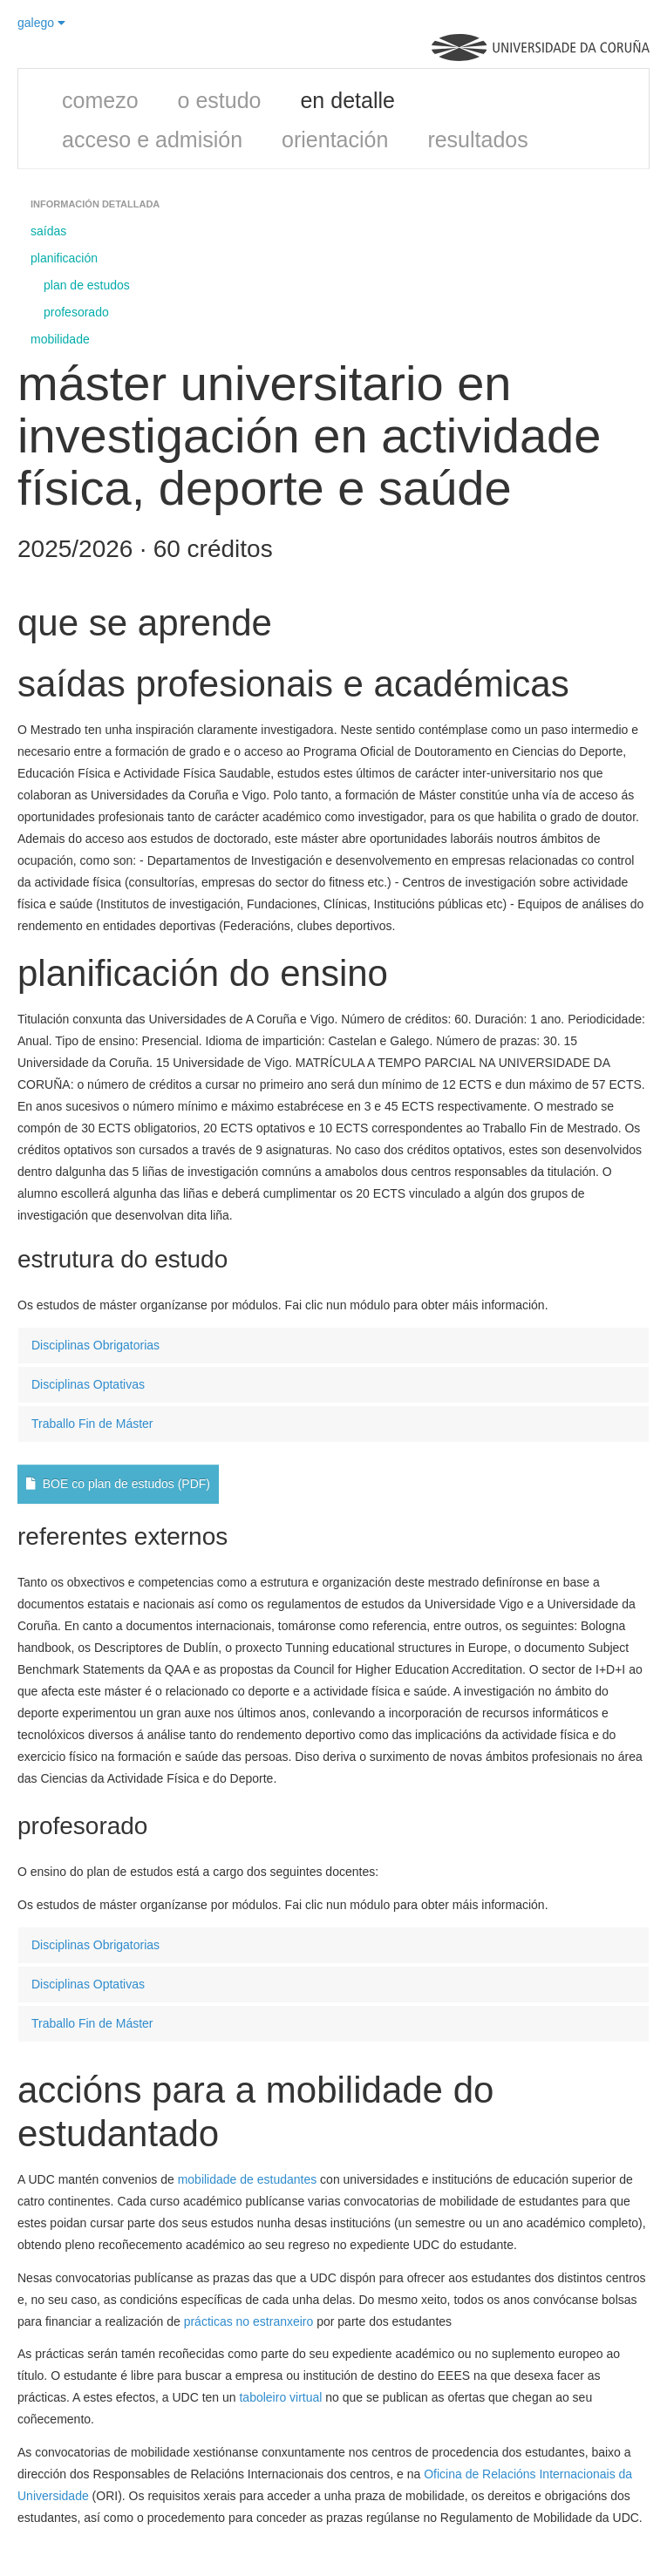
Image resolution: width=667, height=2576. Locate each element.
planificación (64, 258)
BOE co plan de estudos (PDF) (118, 1484)
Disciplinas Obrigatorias (95, 1345)
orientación (335, 139)
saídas (48, 231)
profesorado (76, 312)
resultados (477, 139)
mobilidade (60, 339)
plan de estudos (87, 285)
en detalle (347, 100)
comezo (100, 100)
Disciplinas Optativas (88, 1384)
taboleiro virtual (280, 2397)
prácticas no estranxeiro (249, 2321)
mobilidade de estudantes (247, 2179)
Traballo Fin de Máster (92, 1424)
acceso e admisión (152, 139)
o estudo (220, 100)
